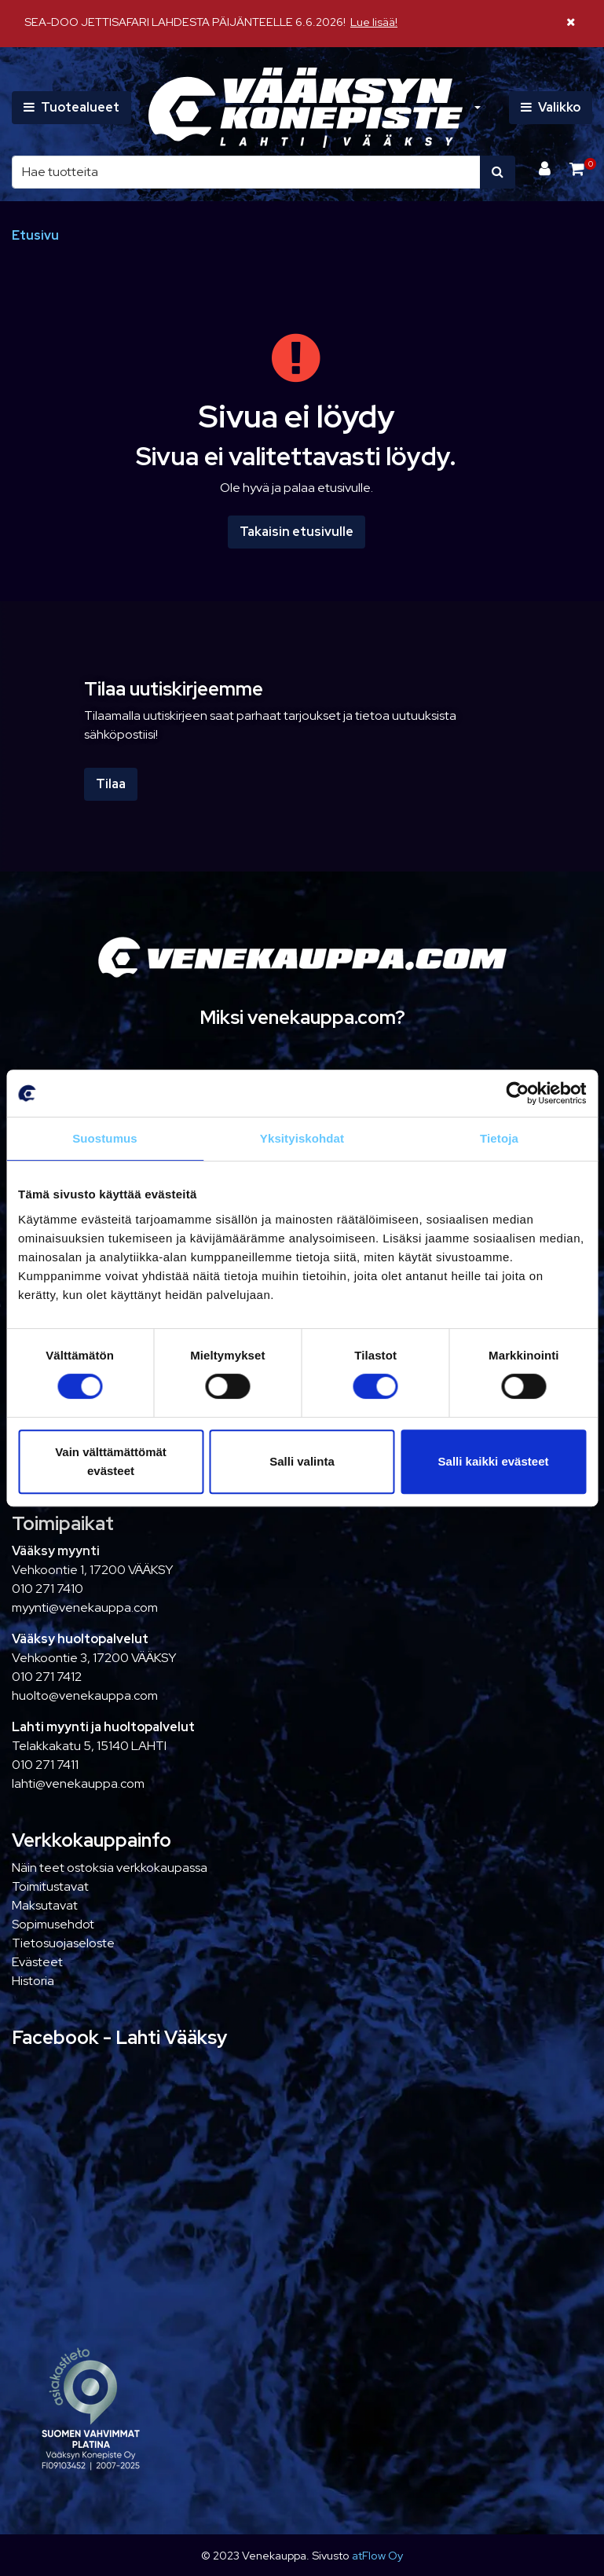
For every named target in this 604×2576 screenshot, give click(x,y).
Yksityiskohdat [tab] (302, 1138)
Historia (33, 1980)
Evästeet (37, 1962)
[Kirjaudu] (546, 168)
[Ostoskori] (576, 168)
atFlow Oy (377, 2555)
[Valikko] (550, 107)
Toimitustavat (50, 1886)
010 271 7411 (45, 1764)
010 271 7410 (47, 1588)
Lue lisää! (373, 21)
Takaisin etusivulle (296, 531)
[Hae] (246, 172)
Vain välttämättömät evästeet (111, 1461)
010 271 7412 (47, 1676)
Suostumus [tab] (104, 1138)
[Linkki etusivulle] (305, 108)
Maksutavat (45, 1905)
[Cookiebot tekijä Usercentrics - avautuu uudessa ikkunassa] (517, 1093)
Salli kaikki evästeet (493, 1461)
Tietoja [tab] (499, 1138)
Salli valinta (302, 1461)
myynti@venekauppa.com (85, 1607)
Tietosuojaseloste (63, 1943)
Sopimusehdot (53, 1924)
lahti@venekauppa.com (78, 1783)
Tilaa (111, 784)
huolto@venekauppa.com (85, 1695)
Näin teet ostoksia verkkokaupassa (109, 1867)
